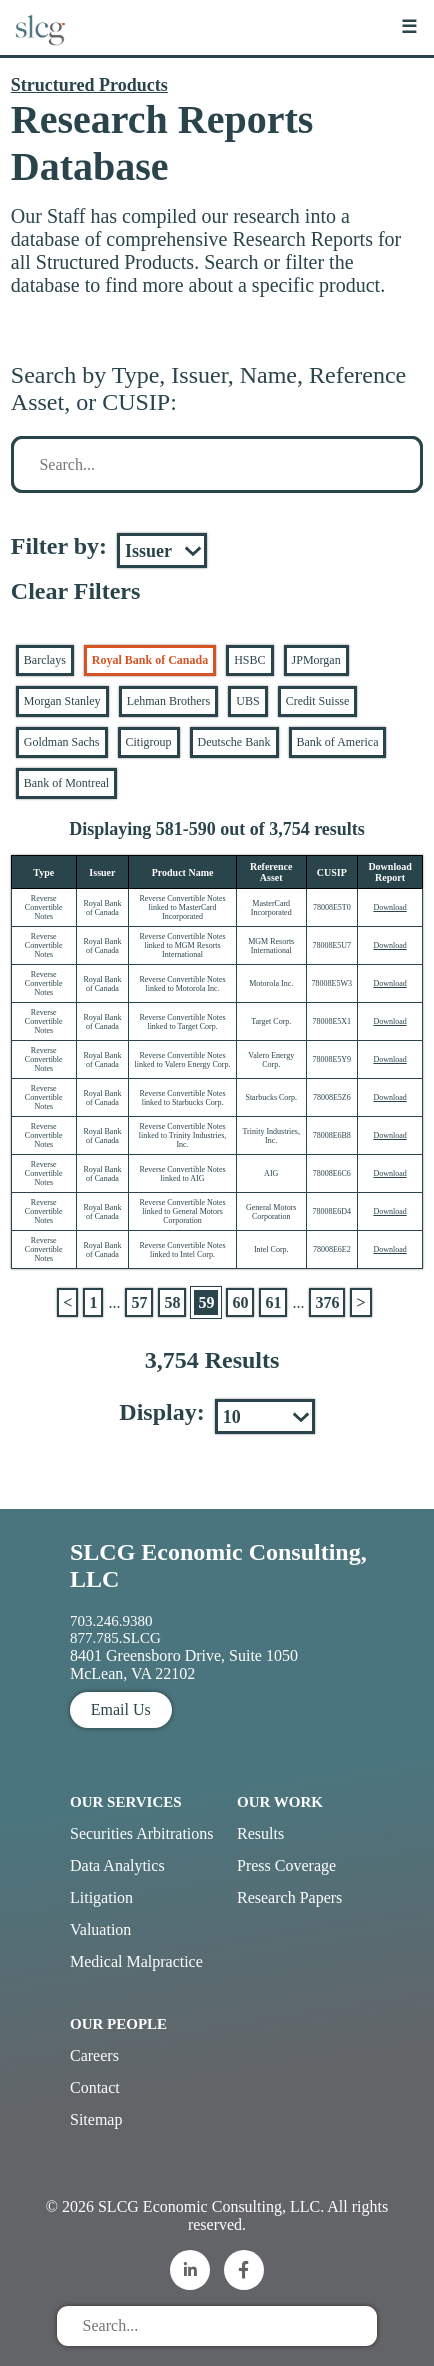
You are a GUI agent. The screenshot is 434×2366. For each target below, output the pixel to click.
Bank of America (338, 742)
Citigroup (149, 742)
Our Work (280, 1802)
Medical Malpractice (136, 1961)
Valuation (100, 1929)
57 (139, 1302)
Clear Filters (76, 591)
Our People (118, 2024)
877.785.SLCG (115, 1638)
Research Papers (289, 1897)
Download (389, 907)
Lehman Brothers (169, 701)
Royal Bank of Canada (150, 660)
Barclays (45, 660)
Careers (94, 2055)
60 (240, 1302)
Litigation (101, 1897)
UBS (247, 701)
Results (260, 1833)
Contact (95, 2087)
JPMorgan (316, 660)
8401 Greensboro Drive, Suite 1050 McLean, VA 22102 (184, 1664)
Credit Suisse (318, 701)
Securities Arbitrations (142, 1833)
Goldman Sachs (62, 742)
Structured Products (89, 85)
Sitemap (96, 2119)
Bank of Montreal (66, 783)
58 (172, 1302)
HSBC (249, 660)
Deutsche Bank (234, 742)
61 (273, 1302)
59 (206, 1302)
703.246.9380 (111, 1621)
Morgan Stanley (62, 701)
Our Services (126, 1802)
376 (327, 1302)
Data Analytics (117, 1865)
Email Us (121, 1709)
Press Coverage (286, 1865)
